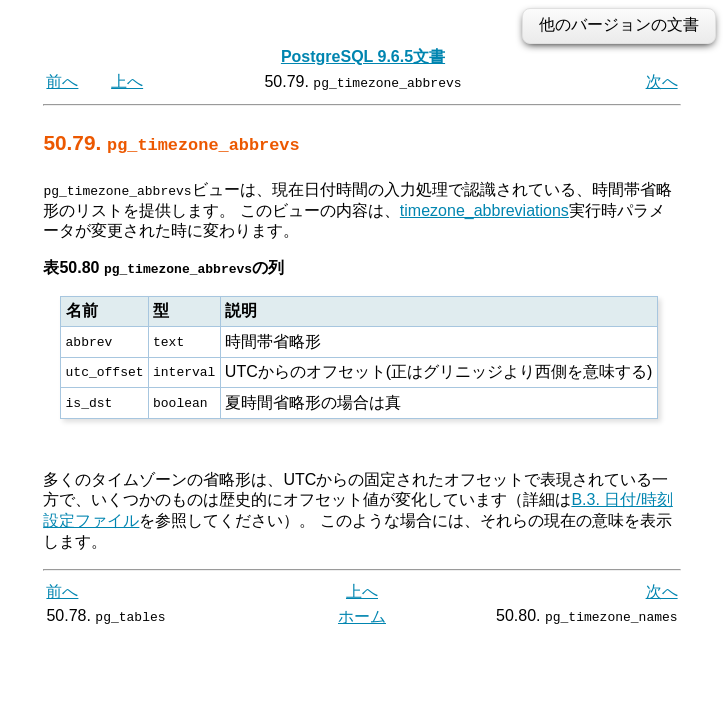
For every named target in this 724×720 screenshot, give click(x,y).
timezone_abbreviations (484, 209)
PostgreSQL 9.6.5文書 (363, 56)
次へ (662, 81)
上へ (127, 81)
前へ (62, 81)
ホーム (362, 616)
